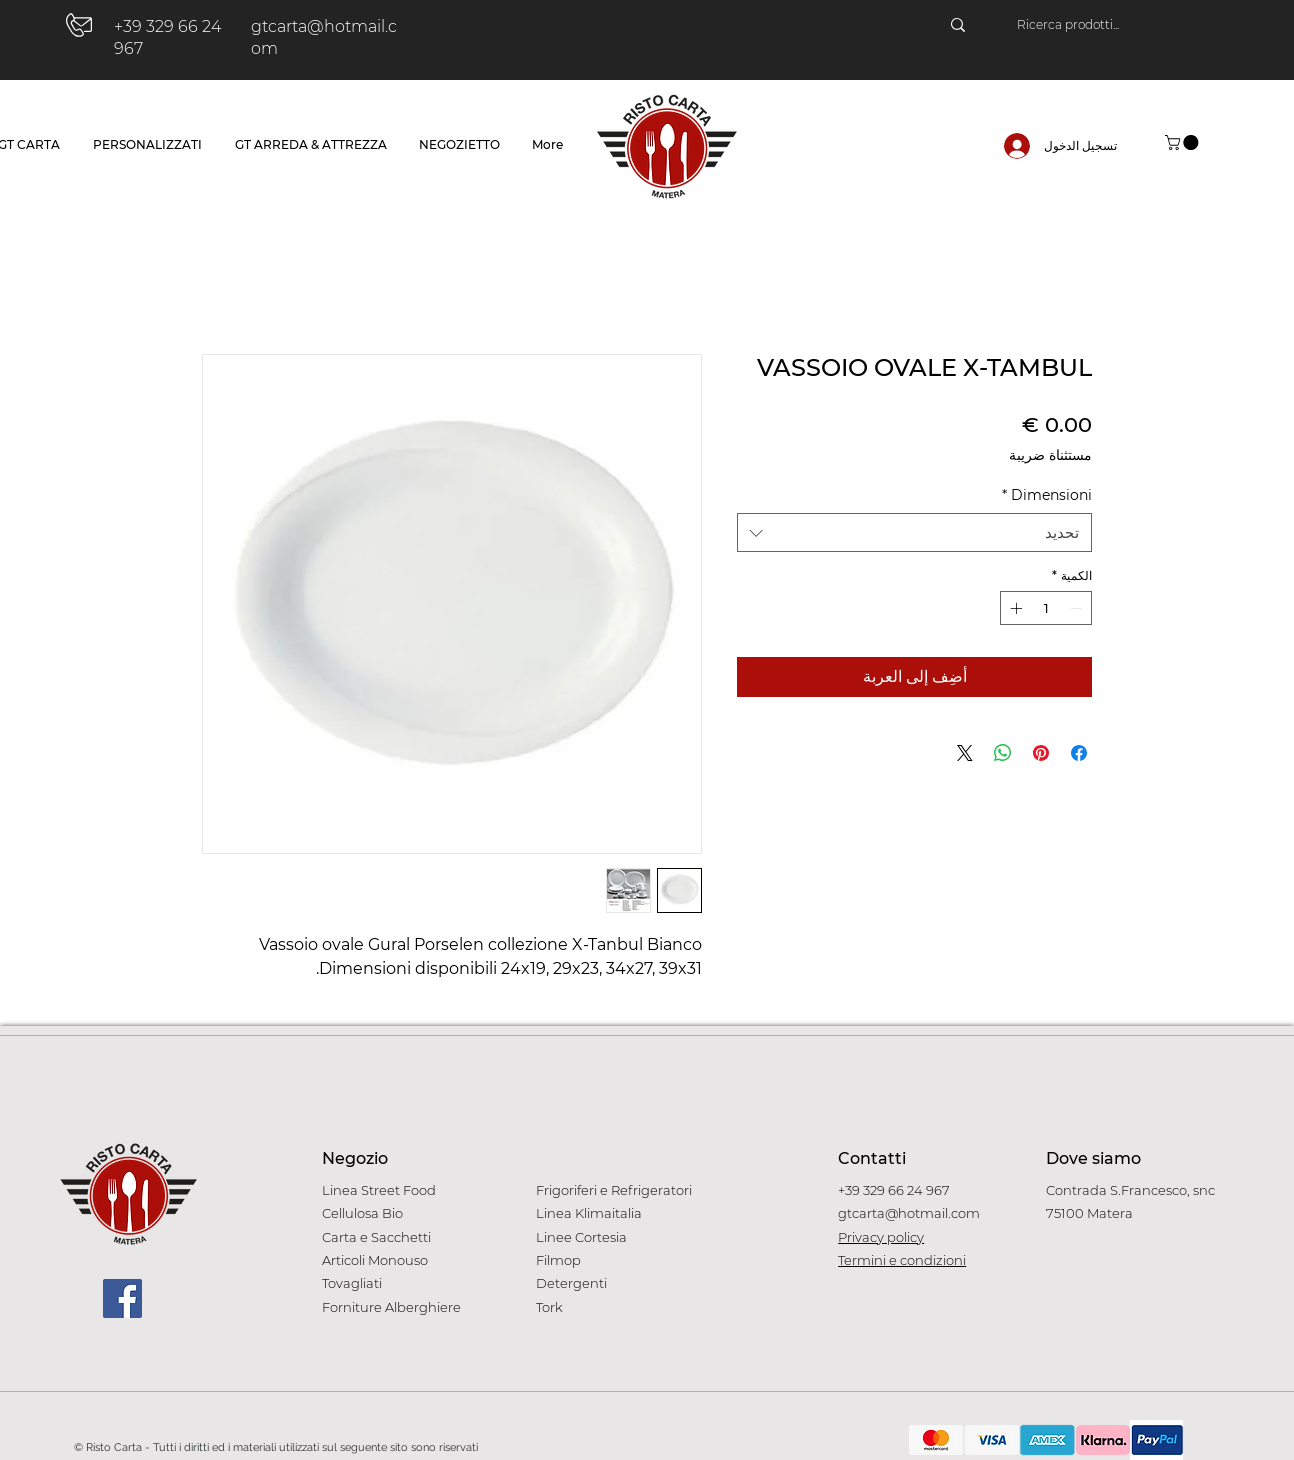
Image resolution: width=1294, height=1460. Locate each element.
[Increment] (1014, 608)
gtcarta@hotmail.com (909, 1213)
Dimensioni (1047, 495)
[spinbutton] (1046, 608)
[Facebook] (122, 1298)
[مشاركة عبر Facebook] (1079, 753)
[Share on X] (965, 753)
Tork (549, 1307)
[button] (1183, 142)
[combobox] (914, 532)
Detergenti (571, 1283)
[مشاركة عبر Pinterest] (1041, 753)
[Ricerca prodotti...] (1116, 25)
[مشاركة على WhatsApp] (1003, 753)
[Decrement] (1078, 608)
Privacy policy (881, 1237)
